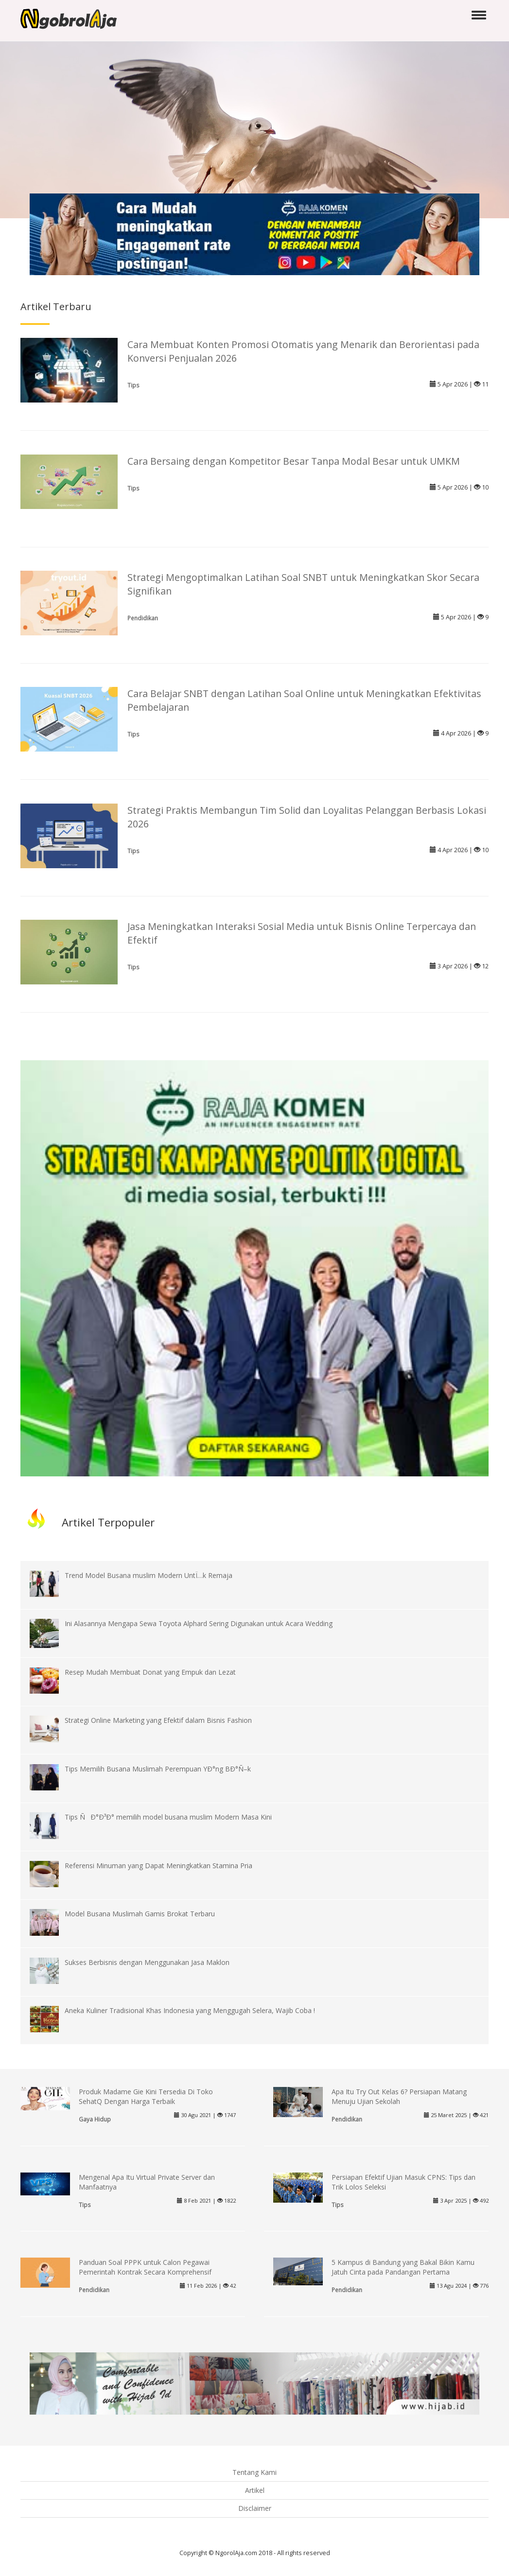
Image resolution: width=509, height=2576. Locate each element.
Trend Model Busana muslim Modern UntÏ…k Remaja (148, 1575)
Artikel (254, 2490)
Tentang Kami (254, 2472)
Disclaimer (254, 2508)
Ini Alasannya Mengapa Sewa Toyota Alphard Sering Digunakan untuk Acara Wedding (199, 1623)
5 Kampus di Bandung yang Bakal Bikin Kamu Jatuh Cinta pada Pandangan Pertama (403, 2267)
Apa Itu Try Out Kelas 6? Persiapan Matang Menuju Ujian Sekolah (399, 2096)
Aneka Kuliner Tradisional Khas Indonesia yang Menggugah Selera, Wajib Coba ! (190, 2010)
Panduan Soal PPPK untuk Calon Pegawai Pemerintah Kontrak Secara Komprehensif (145, 2267)
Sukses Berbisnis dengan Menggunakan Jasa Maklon (147, 1962)
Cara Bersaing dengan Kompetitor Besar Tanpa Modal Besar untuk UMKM (293, 461)
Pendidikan (142, 618)
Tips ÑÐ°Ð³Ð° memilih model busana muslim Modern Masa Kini (168, 1817)
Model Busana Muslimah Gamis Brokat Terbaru (140, 1913)
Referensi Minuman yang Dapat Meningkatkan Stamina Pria (158, 1865)
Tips (133, 385)
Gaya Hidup (95, 2119)
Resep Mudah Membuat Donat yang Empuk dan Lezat (150, 1672)
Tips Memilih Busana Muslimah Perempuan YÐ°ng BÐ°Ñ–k (158, 1768)
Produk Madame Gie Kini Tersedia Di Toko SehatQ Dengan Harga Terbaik (146, 2096)
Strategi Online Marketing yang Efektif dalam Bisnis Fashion (158, 1720)
